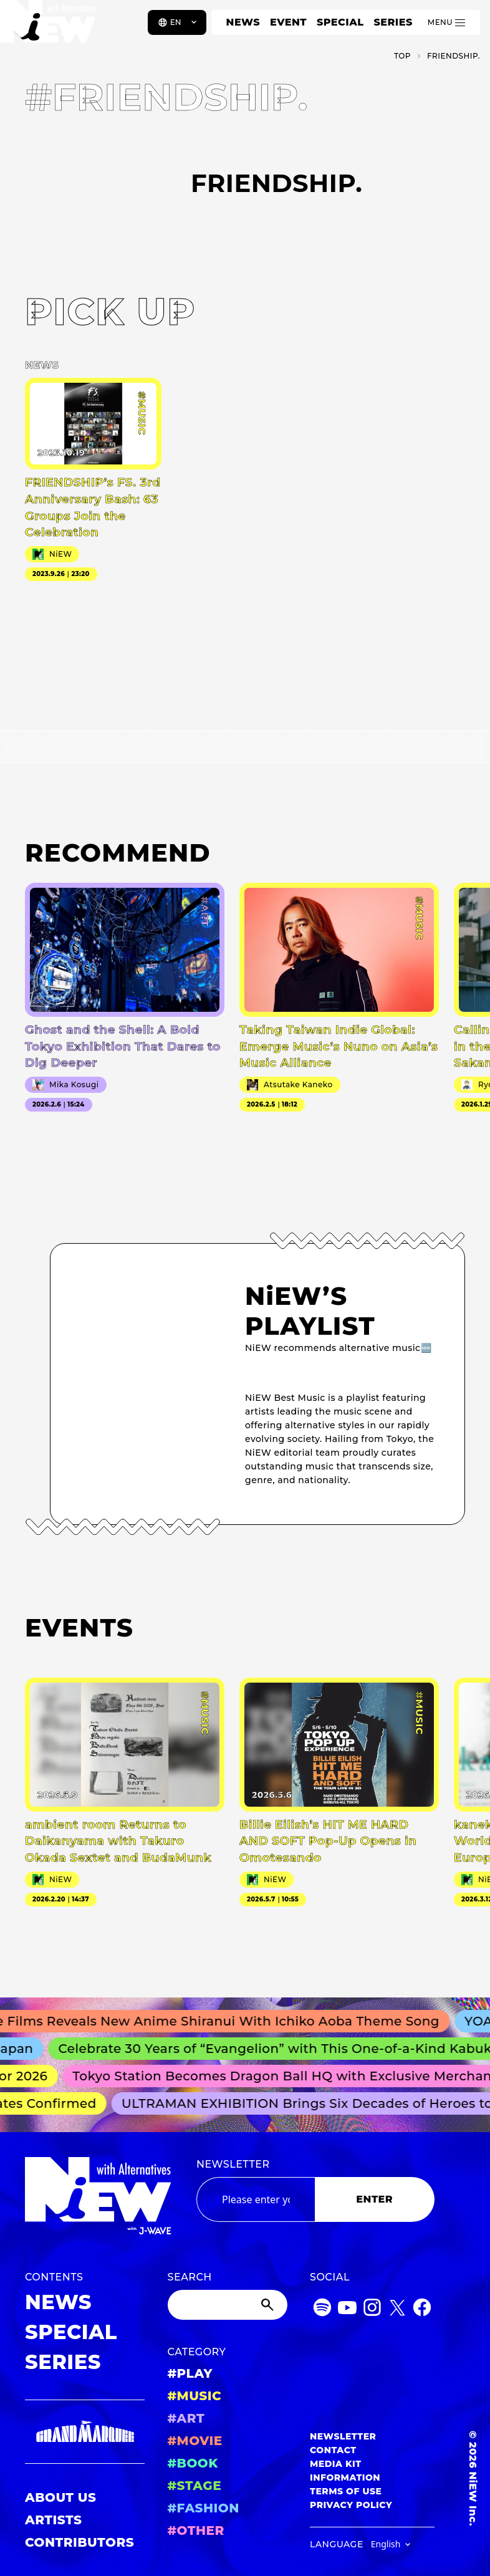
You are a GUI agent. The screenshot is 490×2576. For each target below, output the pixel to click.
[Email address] (255, 2199)
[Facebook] (422, 2309)
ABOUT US (60, 2497)
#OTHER (196, 2530)
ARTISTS (53, 2519)
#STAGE (195, 2485)
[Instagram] (372, 2309)
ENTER (374, 2199)
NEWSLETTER (233, 2164)
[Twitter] (397, 2309)
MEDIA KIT (336, 2463)
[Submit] (268, 2305)
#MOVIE (195, 2440)
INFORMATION (345, 2477)
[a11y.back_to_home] (51, 27)
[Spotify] (322, 2309)
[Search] (227, 2305)
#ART (186, 2418)
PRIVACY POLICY (351, 2505)
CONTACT (333, 2450)
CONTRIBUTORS (79, 2542)
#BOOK (193, 2463)
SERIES (392, 22)
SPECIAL (340, 22)
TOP (402, 55)
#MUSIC (195, 2395)
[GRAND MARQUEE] (85, 2432)
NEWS (243, 22)
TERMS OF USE (346, 2491)
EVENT (288, 22)
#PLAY (190, 2373)
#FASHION (203, 2508)
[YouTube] (347, 2309)
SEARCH (190, 2277)
